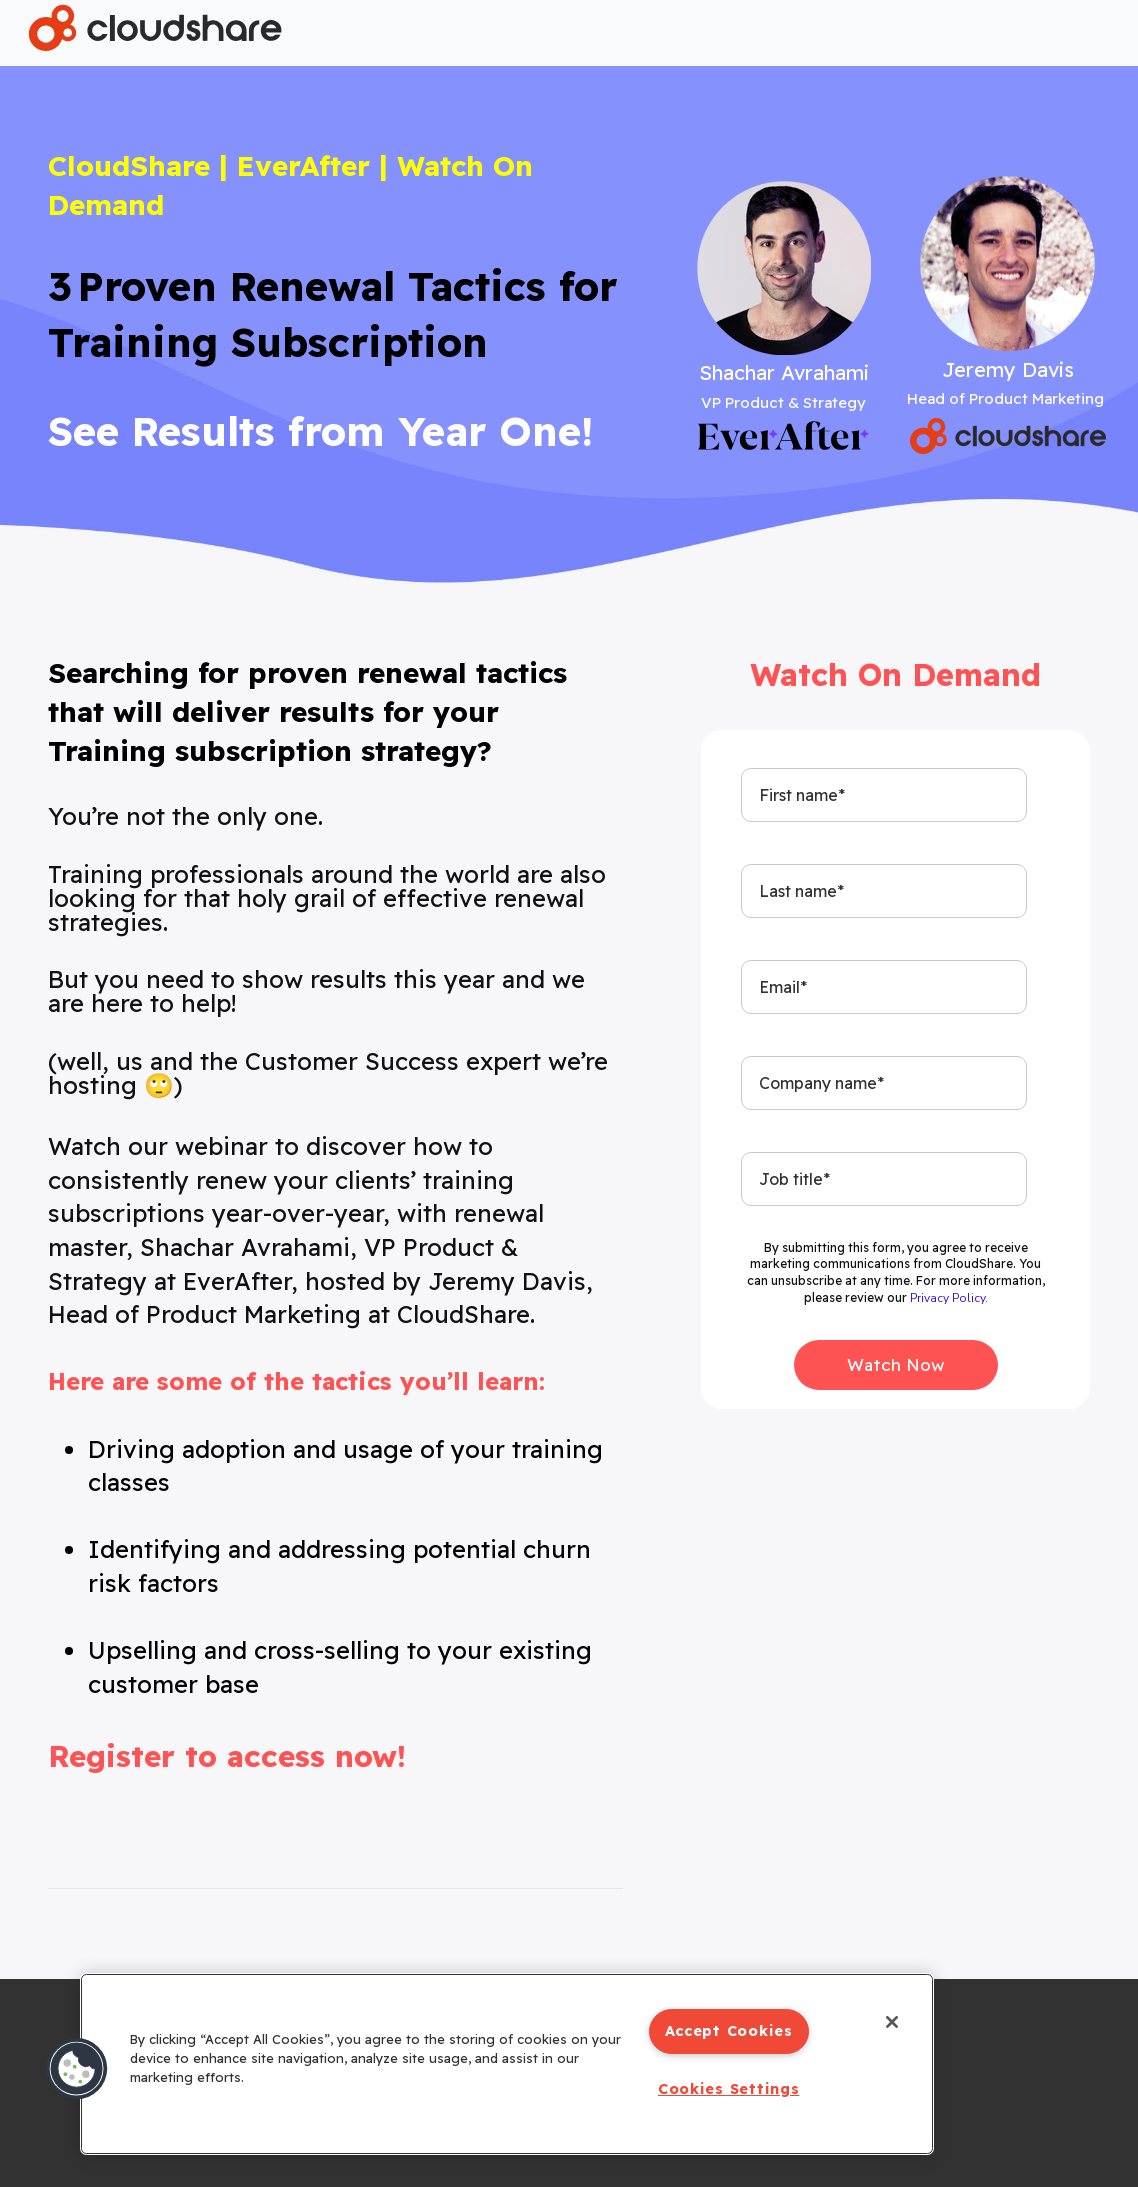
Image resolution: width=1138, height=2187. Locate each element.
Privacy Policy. (949, 1298)
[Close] (892, 2022)
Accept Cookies (729, 2031)
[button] (77, 2069)
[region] (507, 2064)
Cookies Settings (729, 2089)
